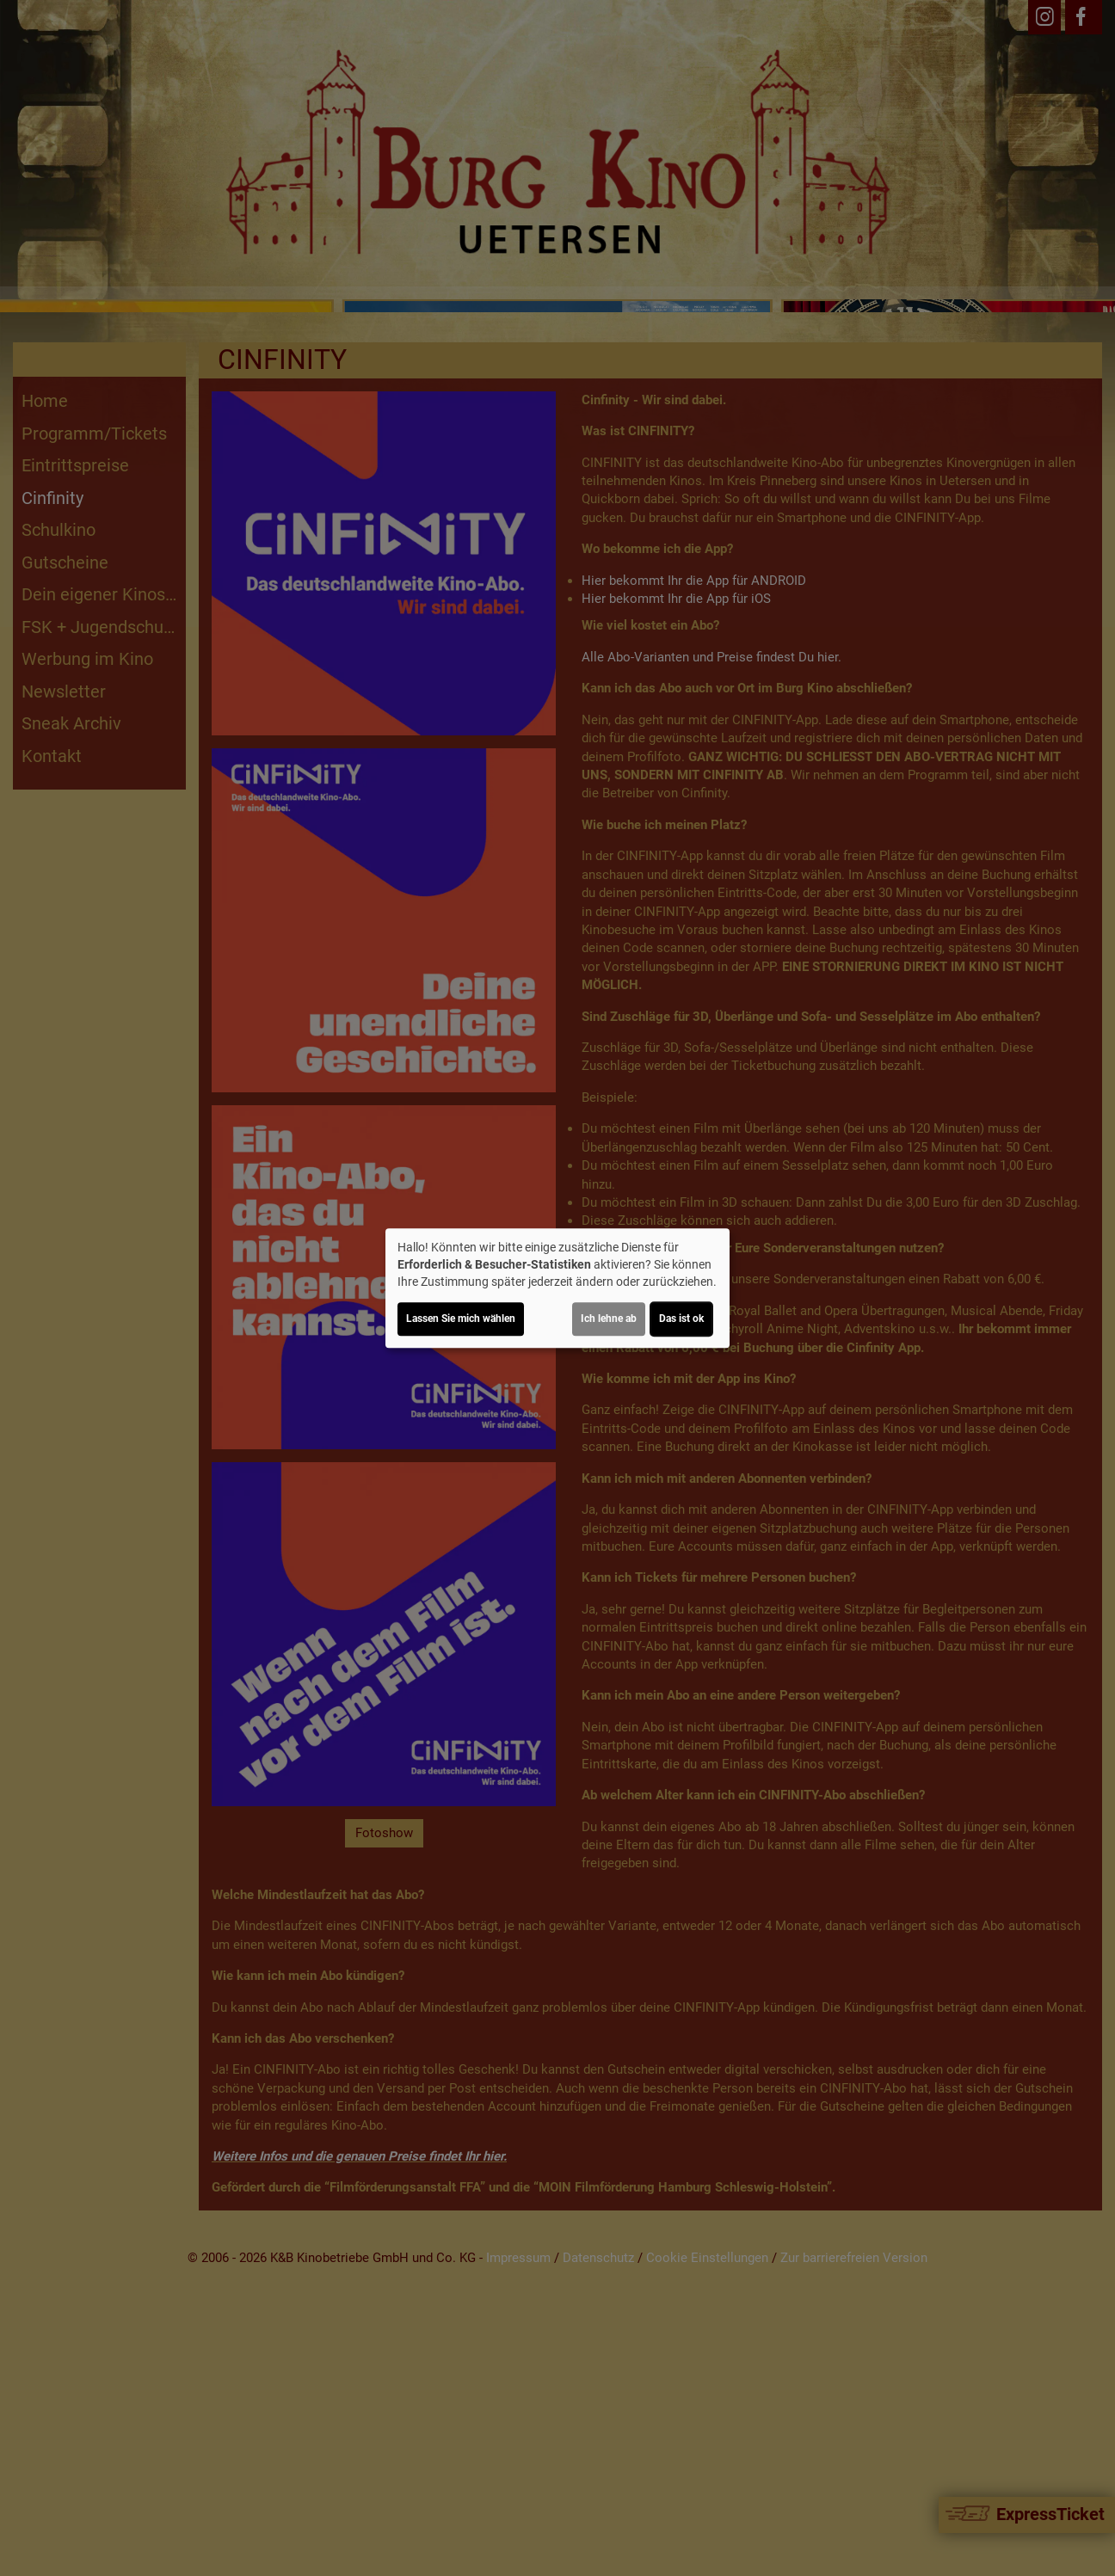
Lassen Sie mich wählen (460, 1319)
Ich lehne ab (609, 1319)
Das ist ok (681, 1319)
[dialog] (557, 1288)
